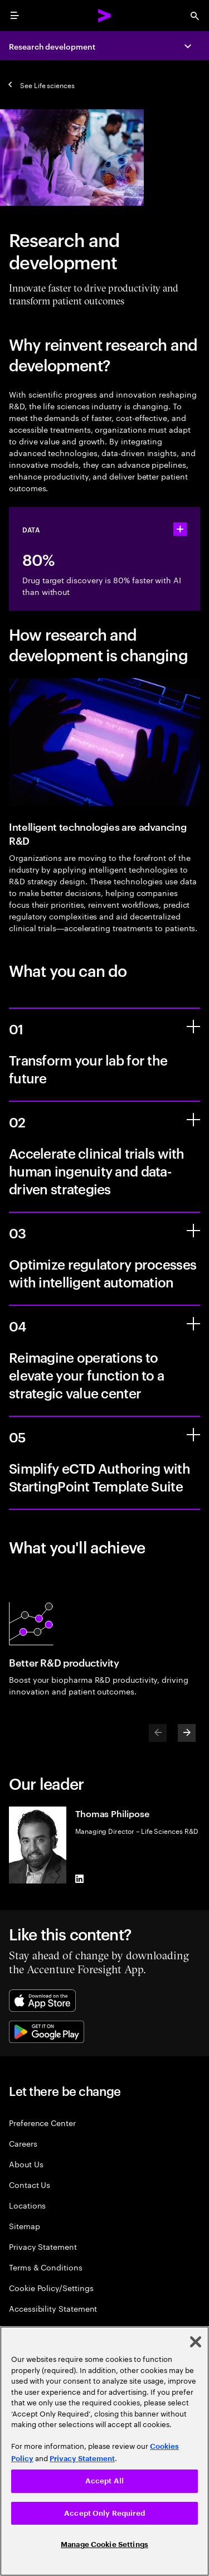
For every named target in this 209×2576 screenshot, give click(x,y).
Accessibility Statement (53, 2308)
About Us (26, 2164)
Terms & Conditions (45, 2267)
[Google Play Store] (46, 2032)
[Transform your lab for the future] (193, 1026)
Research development (52, 46)
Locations (27, 2205)
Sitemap (24, 2225)
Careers (23, 2143)
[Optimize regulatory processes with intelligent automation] (193, 1230)
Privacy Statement (43, 2246)
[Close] (195, 2342)
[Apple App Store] (42, 2000)
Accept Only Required (104, 2513)
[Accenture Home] (104, 15)
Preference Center (42, 2122)
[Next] (186, 1733)
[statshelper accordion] (180, 529)
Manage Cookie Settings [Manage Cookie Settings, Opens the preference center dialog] (104, 2544)
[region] (104, 2451)
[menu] (14, 15)
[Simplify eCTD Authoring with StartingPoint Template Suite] (193, 1434)
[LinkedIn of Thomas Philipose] (79, 1879)
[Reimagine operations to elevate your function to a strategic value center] (193, 1323)
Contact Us (29, 2184)
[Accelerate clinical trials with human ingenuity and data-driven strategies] (193, 1119)
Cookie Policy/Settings (51, 2287)
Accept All (104, 2481)
